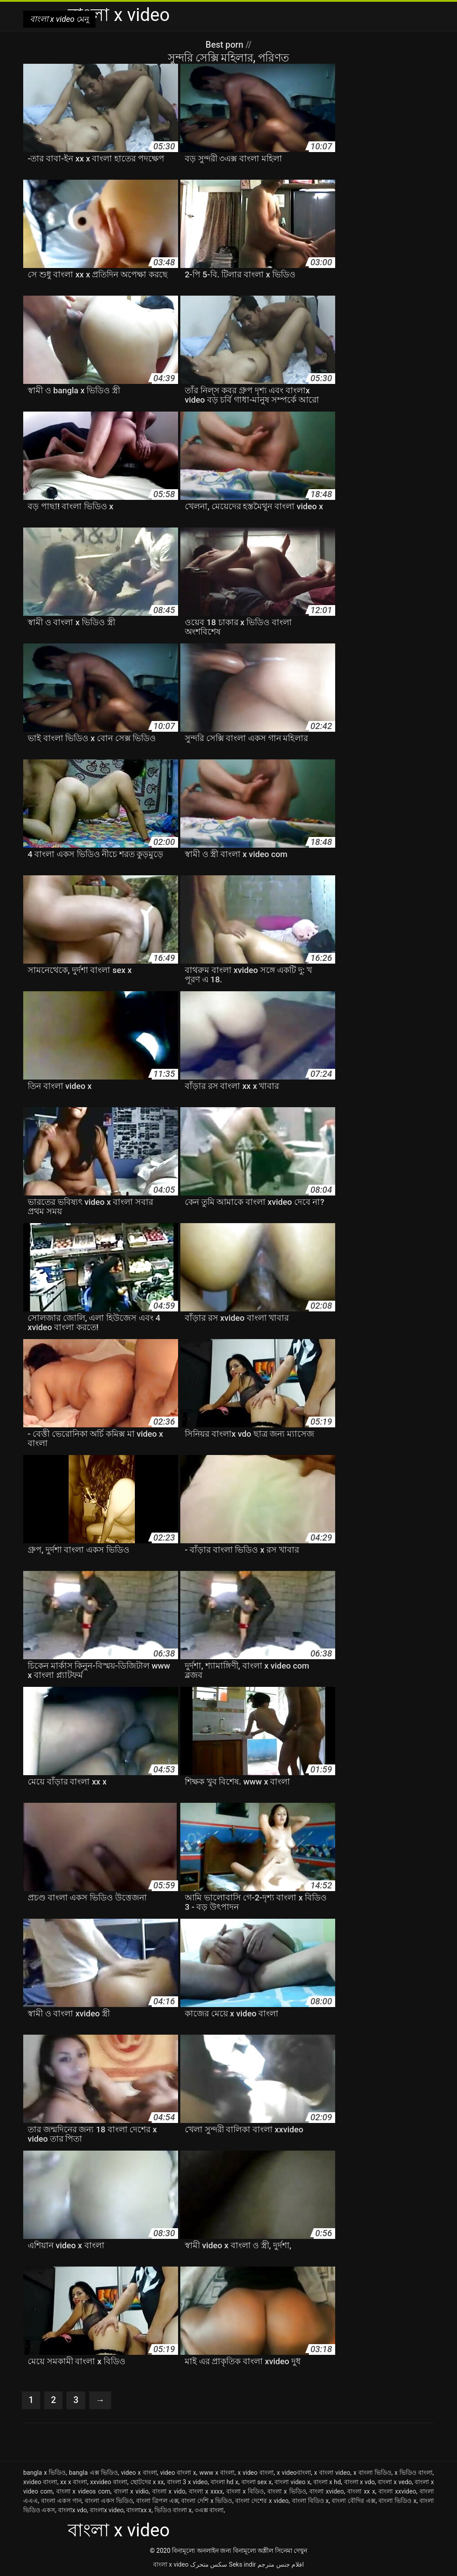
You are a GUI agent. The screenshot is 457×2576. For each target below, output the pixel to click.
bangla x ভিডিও (44, 2472)
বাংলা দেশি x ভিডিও (206, 2500)
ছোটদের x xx (147, 2481)
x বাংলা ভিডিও (372, 2472)
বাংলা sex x (256, 2481)
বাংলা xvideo (326, 2491)
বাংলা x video (170, 2564)
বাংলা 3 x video (187, 2481)
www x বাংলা (217, 2472)
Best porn (225, 44)
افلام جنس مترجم (281, 2564)
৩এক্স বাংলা (209, 2510)
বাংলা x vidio (131, 2491)
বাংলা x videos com (83, 2491)
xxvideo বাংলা (108, 2481)
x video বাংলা (255, 2472)
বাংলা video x (292, 2481)
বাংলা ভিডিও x (397, 2500)
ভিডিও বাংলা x (173, 2510)
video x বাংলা (139, 2472)
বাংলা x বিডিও (245, 2491)
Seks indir (242, 2564)
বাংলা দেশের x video (262, 2500)
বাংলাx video (107, 2510)
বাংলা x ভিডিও (286, 2491)
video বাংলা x (178, 2472)
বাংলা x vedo (395, 2481)
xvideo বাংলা (40, 2481)
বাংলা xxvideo (397, 2491)
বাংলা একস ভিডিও (109, 2500)
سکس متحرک (208, 2564)
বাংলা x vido (169, 2491)
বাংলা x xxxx (206, 2491)
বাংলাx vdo (72, 2510)
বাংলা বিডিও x (310, 2500)
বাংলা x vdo (359, 2481)
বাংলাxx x (138, 2510)
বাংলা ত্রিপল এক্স (157, 2500)
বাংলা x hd (327, 2481)
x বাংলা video (332, 2472)
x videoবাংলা (294, 2472)
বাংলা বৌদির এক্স (353, 2500)
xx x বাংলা (73, 2481)
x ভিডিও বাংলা (413, 2472)
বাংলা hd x (224, 2481)
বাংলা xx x (361, 2491)
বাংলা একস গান (61, 2500)
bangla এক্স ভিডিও (93, 2472)
